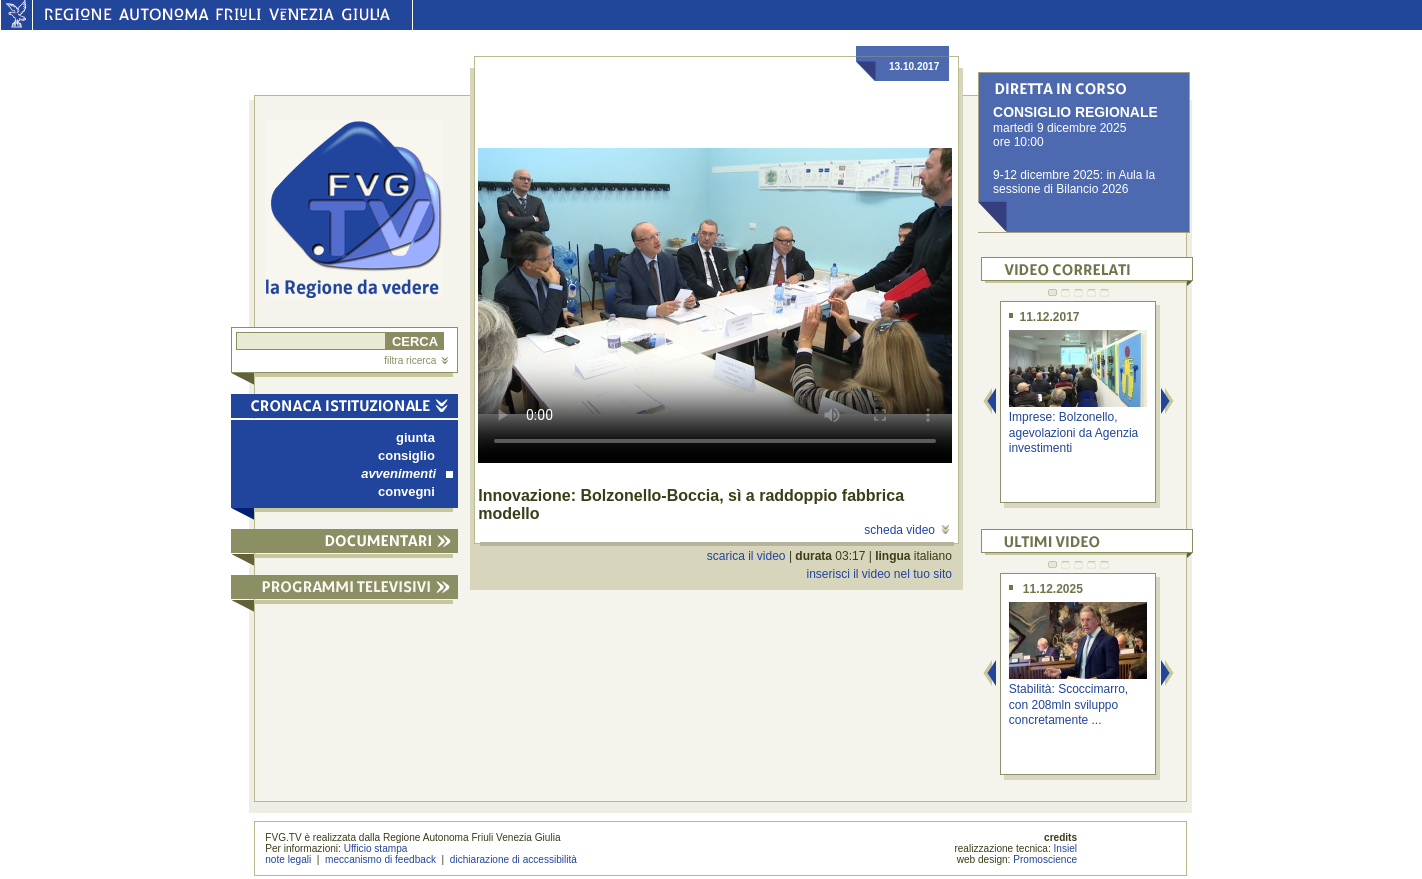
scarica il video (746, 556)
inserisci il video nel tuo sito (878, 574)
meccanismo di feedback (380, 859)
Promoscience (1045, 859)
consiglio (406, 455)
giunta (415, 437)
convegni (406, 491)
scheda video (906, 530)
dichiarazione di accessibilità (513, 859)
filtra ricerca (416, 360)
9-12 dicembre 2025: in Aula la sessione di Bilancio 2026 (1074, 182)
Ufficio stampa (376, 848)
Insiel (1066, 848)
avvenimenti (407, 473)
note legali (288, 859)
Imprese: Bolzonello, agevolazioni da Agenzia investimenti (1073, 432)
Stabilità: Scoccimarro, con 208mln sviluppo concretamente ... (1068, 704)
